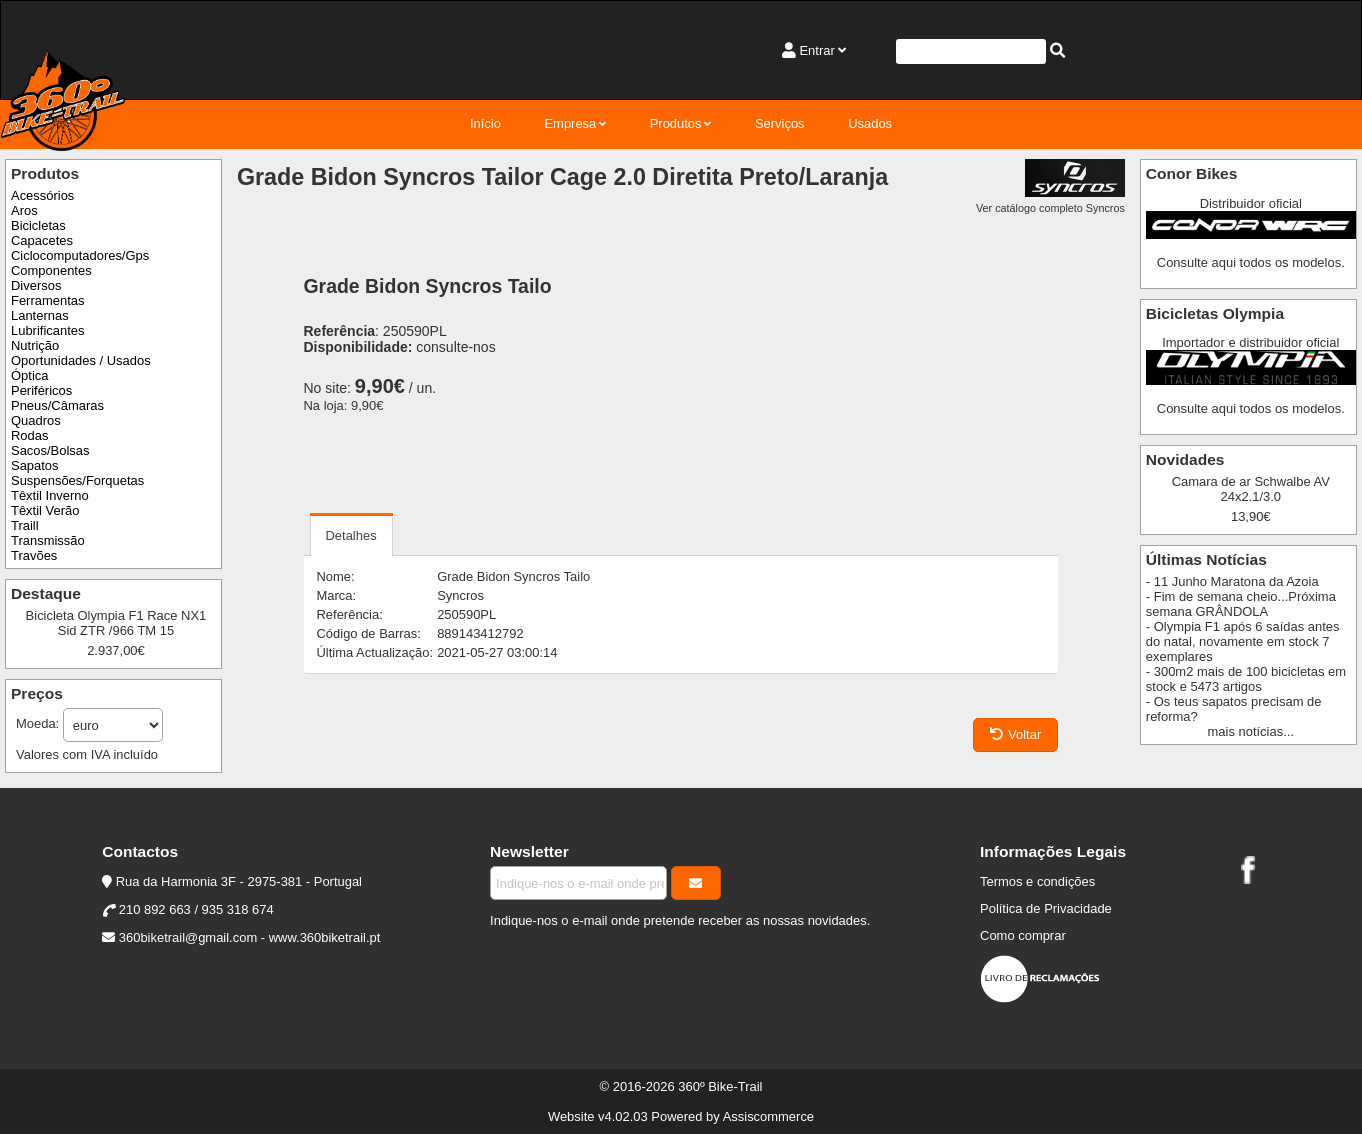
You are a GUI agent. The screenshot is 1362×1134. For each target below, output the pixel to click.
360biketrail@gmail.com (188, 937)
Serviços (780, 123)
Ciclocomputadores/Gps (80, 255)
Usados (870, 123)
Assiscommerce (768, 1116)
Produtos (676, 123)
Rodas (29, 435)
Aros (24, 210)
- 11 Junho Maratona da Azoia (1232, 581)
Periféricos (41, 390)
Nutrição (35, 345)
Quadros (36, 420)
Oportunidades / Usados (81, 360)
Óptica (29, 375)
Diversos (36, 285)
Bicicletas (38, 225)
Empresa (570, 123)
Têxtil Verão (45, 510)
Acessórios (42, 195)
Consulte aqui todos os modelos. (1251, 262)
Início (485, 123)
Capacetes (42, 240)
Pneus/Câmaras (57, 405)
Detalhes (351, 535)
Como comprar (1023, 935)
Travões (34, 555)
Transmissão (48, 540)
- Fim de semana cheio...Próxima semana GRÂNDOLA (1241, 604)
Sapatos (35, 465)
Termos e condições (1037, 881)
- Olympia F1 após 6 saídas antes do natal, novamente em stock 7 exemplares (1243, 641)
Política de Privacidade (1046, 908)
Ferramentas (47, 300)
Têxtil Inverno (50, 495)
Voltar (1015, 734)
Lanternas (40, 315)
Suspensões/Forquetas (77, 480)
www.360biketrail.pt (325, 937)
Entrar (816, 50)
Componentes (51, 270)
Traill (25, 525)
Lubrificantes (47, 330)
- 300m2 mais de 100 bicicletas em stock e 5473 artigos (1246, 679)
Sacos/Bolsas (50, 450)
